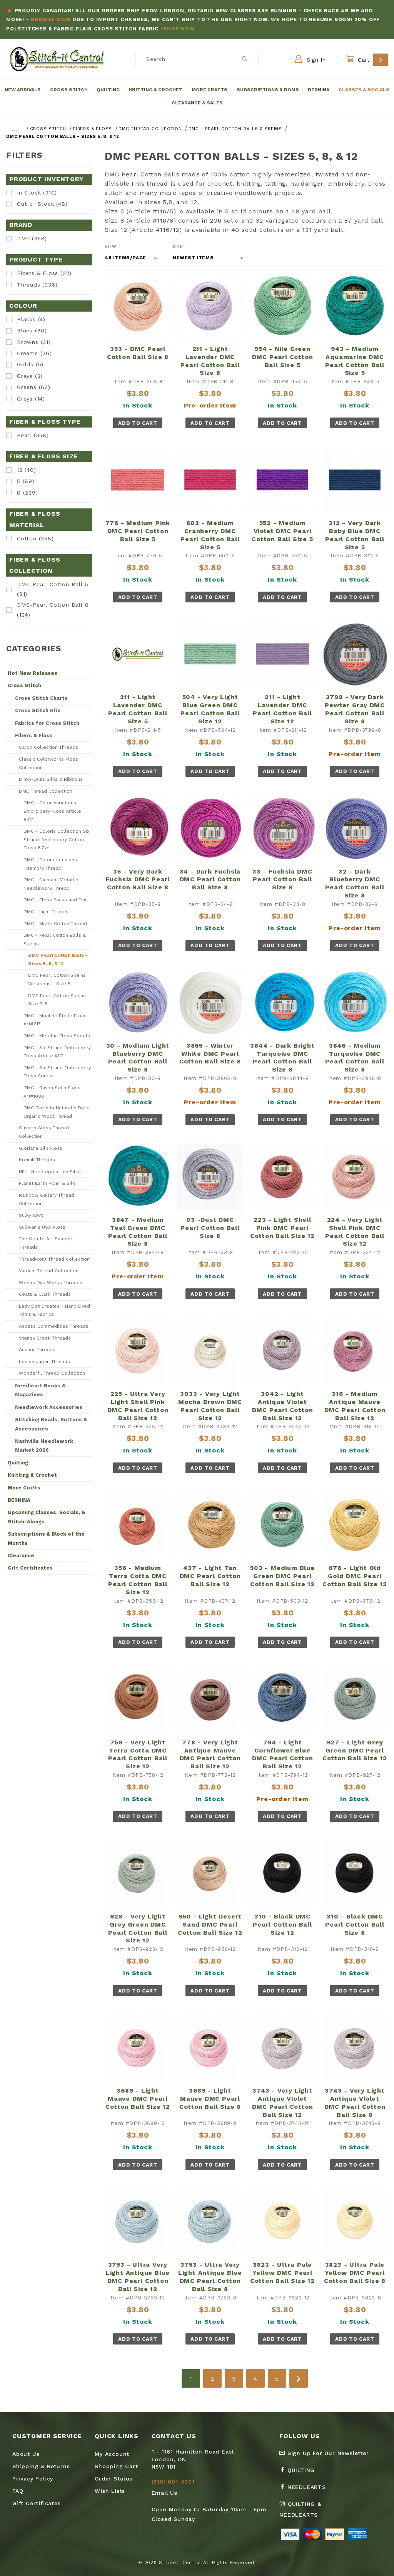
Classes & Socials (364, 89)
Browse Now (50, 19)
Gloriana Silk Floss (40, 1148)
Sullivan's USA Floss (42, 1227)
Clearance (21, 1555)
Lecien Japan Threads (44, 1361)
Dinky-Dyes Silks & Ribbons (51, 779)
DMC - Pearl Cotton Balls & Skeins (54, 939)
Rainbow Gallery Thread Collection (46, 1199)
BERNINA (19, 1500)
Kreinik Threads (37, 1159)
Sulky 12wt (31, 1215)
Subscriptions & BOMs (268, 89)
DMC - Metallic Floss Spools (56, 1035)
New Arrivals (23, 89)
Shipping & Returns (41, 2466)
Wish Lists (110, 2491)
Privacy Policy (32, 2478)
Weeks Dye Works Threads (50, 1282)
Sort (179, 246)
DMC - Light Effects (45, 911)
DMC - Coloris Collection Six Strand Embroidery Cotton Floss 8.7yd (56, 839)
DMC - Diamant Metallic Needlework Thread (50, 884)
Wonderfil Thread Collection (52, 1373)
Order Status (114, 2478)
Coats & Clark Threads (45, 1294)
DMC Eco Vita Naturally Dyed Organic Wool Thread (56, 1112)
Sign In (310, 59)
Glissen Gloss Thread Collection (44, 1132)
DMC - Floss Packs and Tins (55, 899)
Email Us (164, 2493)
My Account (112, 2454)
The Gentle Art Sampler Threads (46, 1243)
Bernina (318, 89)
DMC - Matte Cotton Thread (55, 923)
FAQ (17, 2491)
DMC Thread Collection (45, 791)
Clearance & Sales (197, 103)
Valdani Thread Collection (48, 1270)
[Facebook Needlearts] (305, 2490)
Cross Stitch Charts (41, 698)
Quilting (108, 89)
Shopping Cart (116, 2466)
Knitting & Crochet (155, 89)
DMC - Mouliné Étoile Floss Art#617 (55, 1020)
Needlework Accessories (48, 1407)
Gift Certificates (30, 1568)
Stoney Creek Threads (45, 1338)
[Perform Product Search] (245, 59)
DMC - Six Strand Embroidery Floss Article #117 (57, 1052)
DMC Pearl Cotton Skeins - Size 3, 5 (59, 1000)
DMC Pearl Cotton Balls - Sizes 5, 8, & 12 (57, 959)
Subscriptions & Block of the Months (46, 1538)
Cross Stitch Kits (38, 710)
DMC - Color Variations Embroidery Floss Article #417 (52, 811)
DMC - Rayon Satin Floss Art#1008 (51, 1092)
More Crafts (209, 89)
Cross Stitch (69, 89)
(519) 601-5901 (173, 2482)
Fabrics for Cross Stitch (47, 723)
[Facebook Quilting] (300, 2473)
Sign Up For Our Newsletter (324, 2453)
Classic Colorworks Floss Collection (48, 763)
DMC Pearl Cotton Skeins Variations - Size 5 (57, 979)
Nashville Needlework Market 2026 (44, 1445)
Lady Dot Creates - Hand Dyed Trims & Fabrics (54, 1310)
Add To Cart (137, 423)
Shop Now (178, 29)
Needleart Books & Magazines (40, 1390)
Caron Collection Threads (48, 747)
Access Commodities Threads (53, 1326)
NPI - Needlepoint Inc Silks (50, 1171)
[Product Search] (184, 59)
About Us (25, 2454)
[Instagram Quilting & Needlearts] (316, 2512)
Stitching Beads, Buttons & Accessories (51, 1424)
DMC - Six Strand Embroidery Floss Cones (57, 1072)
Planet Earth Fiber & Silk (47, 1183)
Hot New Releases (32, 673)
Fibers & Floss (34, 735)
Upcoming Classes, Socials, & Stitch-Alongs (46, 1516)
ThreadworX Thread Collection (54, 1259)
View (111, 246)
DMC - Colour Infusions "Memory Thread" (50, 864)
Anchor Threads (37, 1349)
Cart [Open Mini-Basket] (367, 59)
